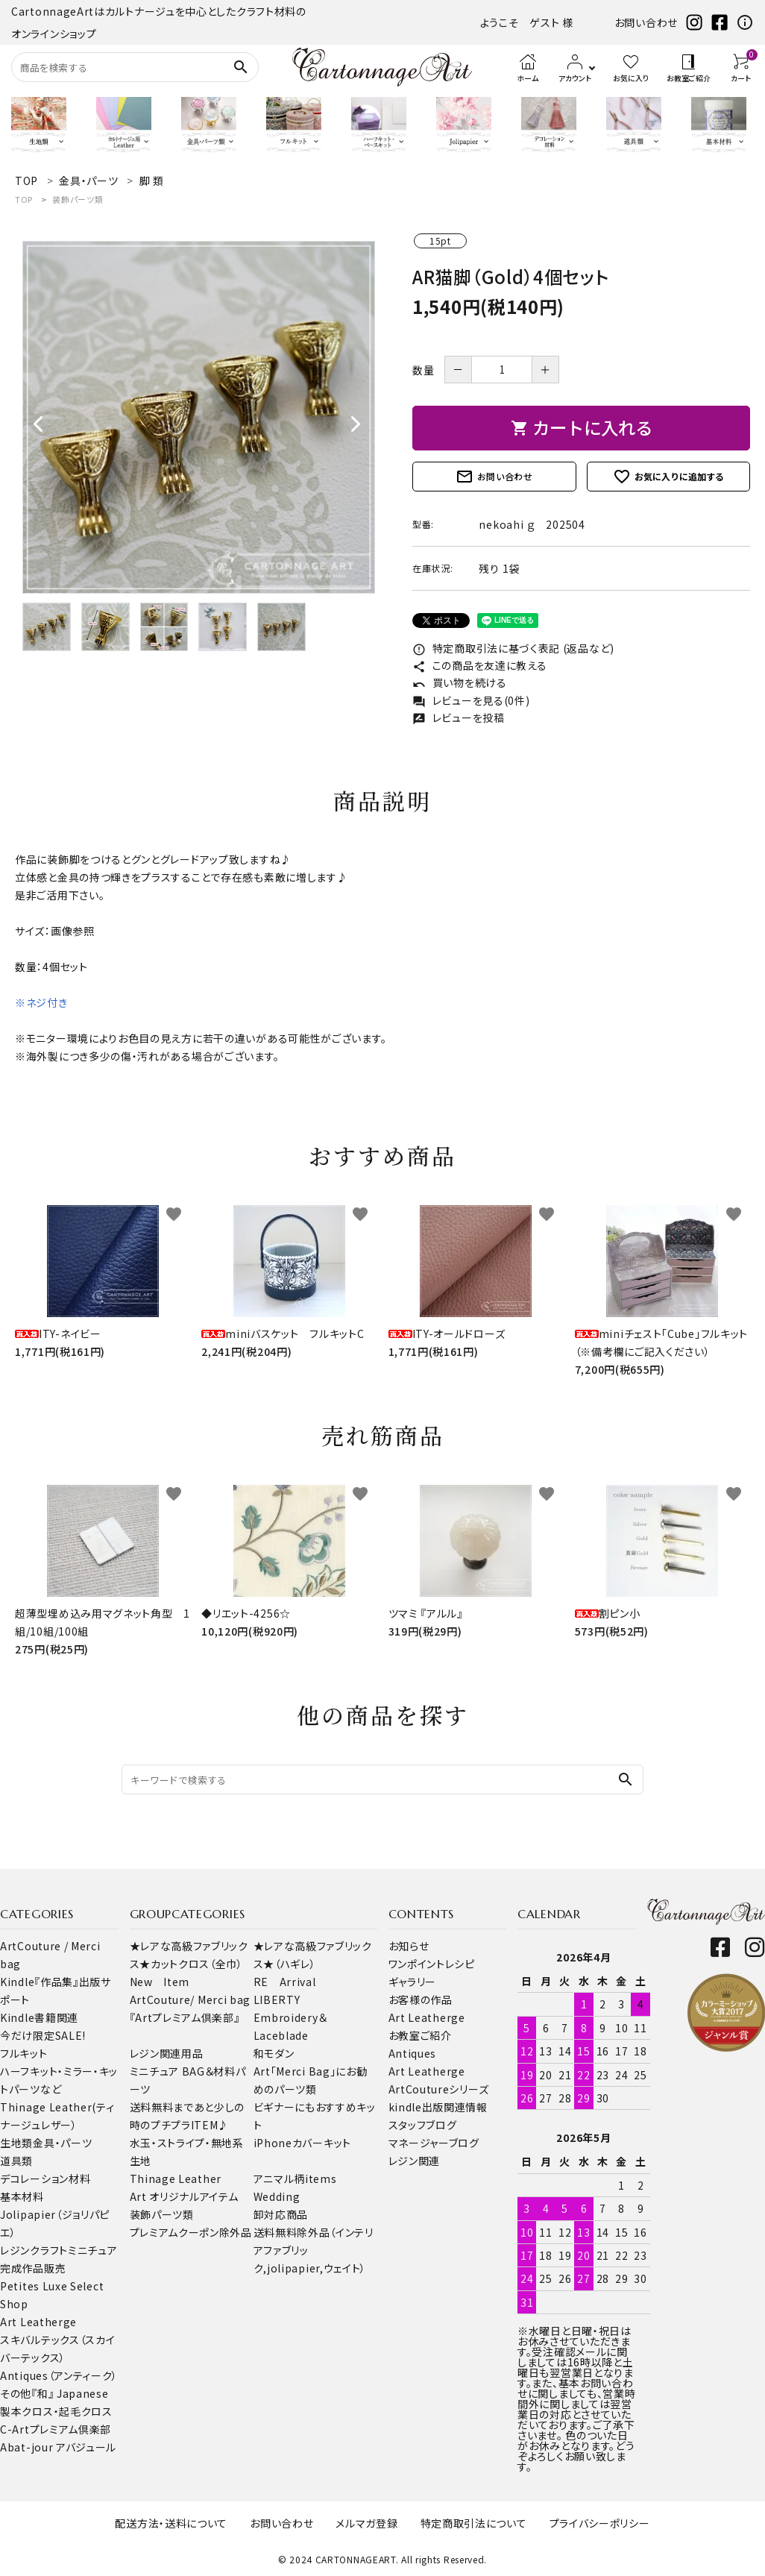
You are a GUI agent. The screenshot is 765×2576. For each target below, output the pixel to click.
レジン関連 (414, 2160)
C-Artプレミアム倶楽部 (55, 2429)
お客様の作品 (420, 1999)
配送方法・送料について (171, 2523)
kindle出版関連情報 (438, 2106)
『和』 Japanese (69, 2393)
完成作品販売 (33, 2268)
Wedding (277, 2196)
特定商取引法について (474, 2523)
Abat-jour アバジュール (58, 2447)
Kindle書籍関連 (39, 2017)
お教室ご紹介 (420, 2035)
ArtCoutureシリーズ (438, 2089)
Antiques (412, 2053)
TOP (24, 199)
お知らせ (408, 1945)
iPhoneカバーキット (302, 2142)
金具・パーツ (62, 2142)
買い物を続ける (459, 682)
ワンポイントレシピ (431, 1963)
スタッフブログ (422, 2124)
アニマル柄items (295, 2178)
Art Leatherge (38, 2321)
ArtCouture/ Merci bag (190, 1999)
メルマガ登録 (366, 2523)
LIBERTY (277, 1999)
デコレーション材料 (45, 2178)
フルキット (24, 2053)
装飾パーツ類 (77, 199)
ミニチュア (93, 2250)
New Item (160, 1981)
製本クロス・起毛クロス (56, 2411)
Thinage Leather (176, 2178)
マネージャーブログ (433, 2142)
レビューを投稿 (458, 717)
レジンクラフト (34, 2250)
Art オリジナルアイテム (184, 2196)
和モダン (274, 2053)
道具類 (16, 2160)
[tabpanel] (198, 417)
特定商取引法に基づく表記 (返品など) (513, 648)
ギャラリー (412, 1981)
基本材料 (22, 2196)
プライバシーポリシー (600, 2523)
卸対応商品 (281, 2214)
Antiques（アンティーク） (59, 2375)
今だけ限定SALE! (43, 2035)
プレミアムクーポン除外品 (191, 2232)
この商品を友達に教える (479, 665)
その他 (15, 2393)
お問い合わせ (646, 22)
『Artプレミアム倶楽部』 (185, 2017)
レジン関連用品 (167, 2053)
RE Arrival (285, 1981)
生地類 (16, 2142)
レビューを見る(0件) (470, 700)
